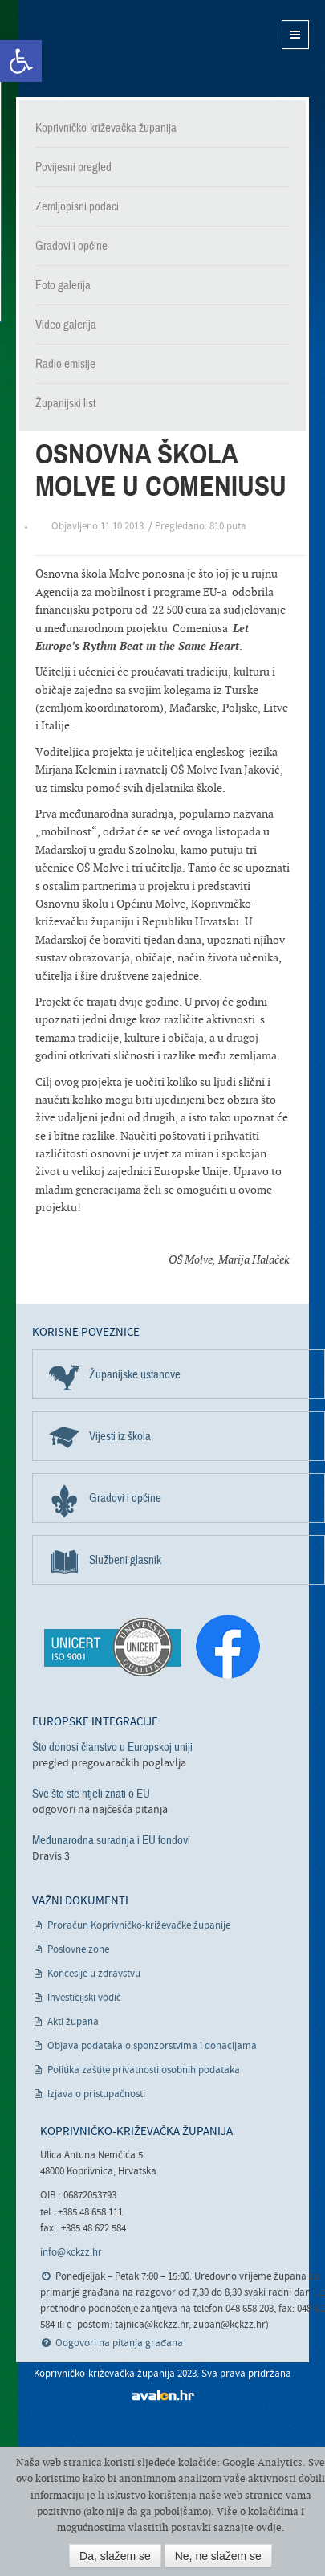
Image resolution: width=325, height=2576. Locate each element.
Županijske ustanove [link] (135, 1374)
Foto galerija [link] (63, 285)
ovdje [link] (269, 2527)
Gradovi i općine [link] (71, 246)
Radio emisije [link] (65, 364)
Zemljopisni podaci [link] (77, 206)
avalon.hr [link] (163, 2395)
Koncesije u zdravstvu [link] (93, 1974)
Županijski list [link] (65, 403)
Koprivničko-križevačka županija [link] (94, 48)
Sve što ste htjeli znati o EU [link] (91, 1794)
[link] (21, 61)
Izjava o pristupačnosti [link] (96, 2094)
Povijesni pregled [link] (73, 167)
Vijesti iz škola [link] (120, 1436)
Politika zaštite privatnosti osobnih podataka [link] (143, 2070)
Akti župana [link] (73, 2022)
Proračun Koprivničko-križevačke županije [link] (138, 1926)
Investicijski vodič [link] (84, 1998)
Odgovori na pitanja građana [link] (119, 2343)
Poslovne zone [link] (78, 1950)
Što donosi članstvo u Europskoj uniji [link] (112, 1747)
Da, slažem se (115, 2555)
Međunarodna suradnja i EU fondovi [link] (111, 1840)
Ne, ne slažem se (218, 2555)
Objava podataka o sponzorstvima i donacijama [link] (152, 2046)
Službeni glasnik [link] (125, 1560)
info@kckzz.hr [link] (71, 2252)
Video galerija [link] (65, 324)
